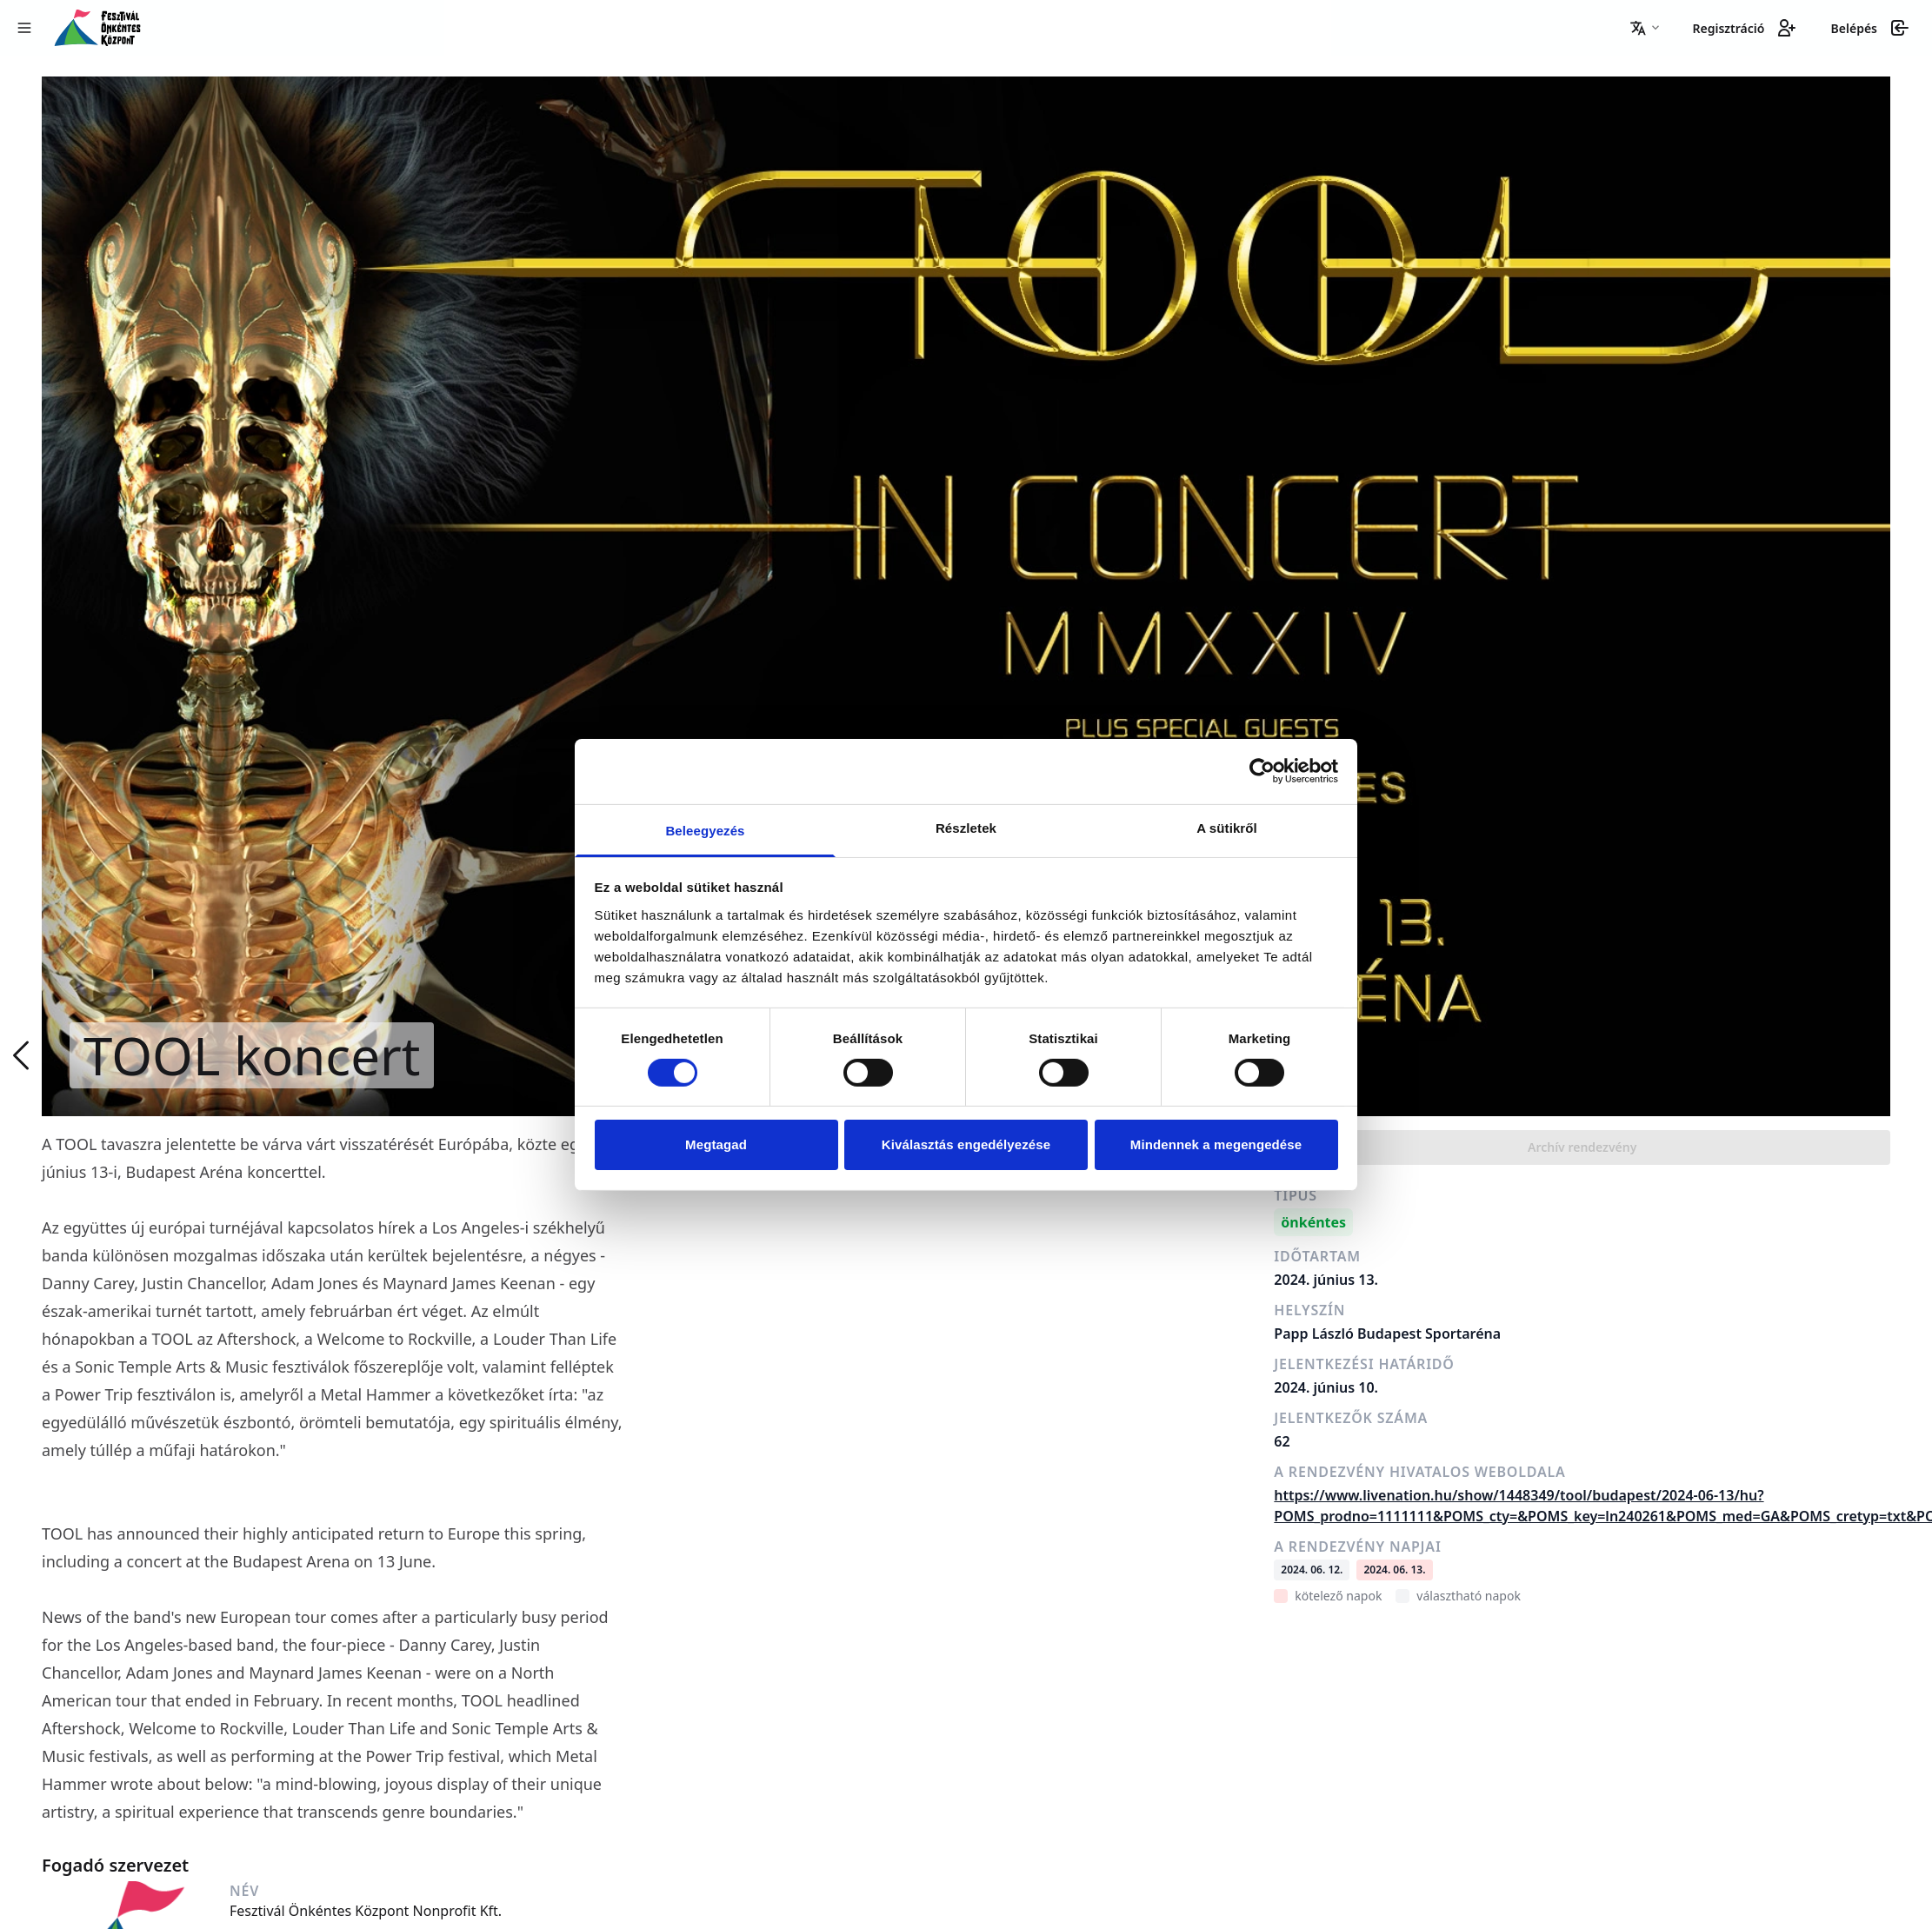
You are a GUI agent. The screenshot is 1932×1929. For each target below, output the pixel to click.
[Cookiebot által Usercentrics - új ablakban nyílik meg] (1262, 771)
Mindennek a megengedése (1216, 1144)
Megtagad (716, 1144)
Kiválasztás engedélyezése (966, 1144)
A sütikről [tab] (1226, 827)
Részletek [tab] (966, 827)
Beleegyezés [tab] (704, 829)
